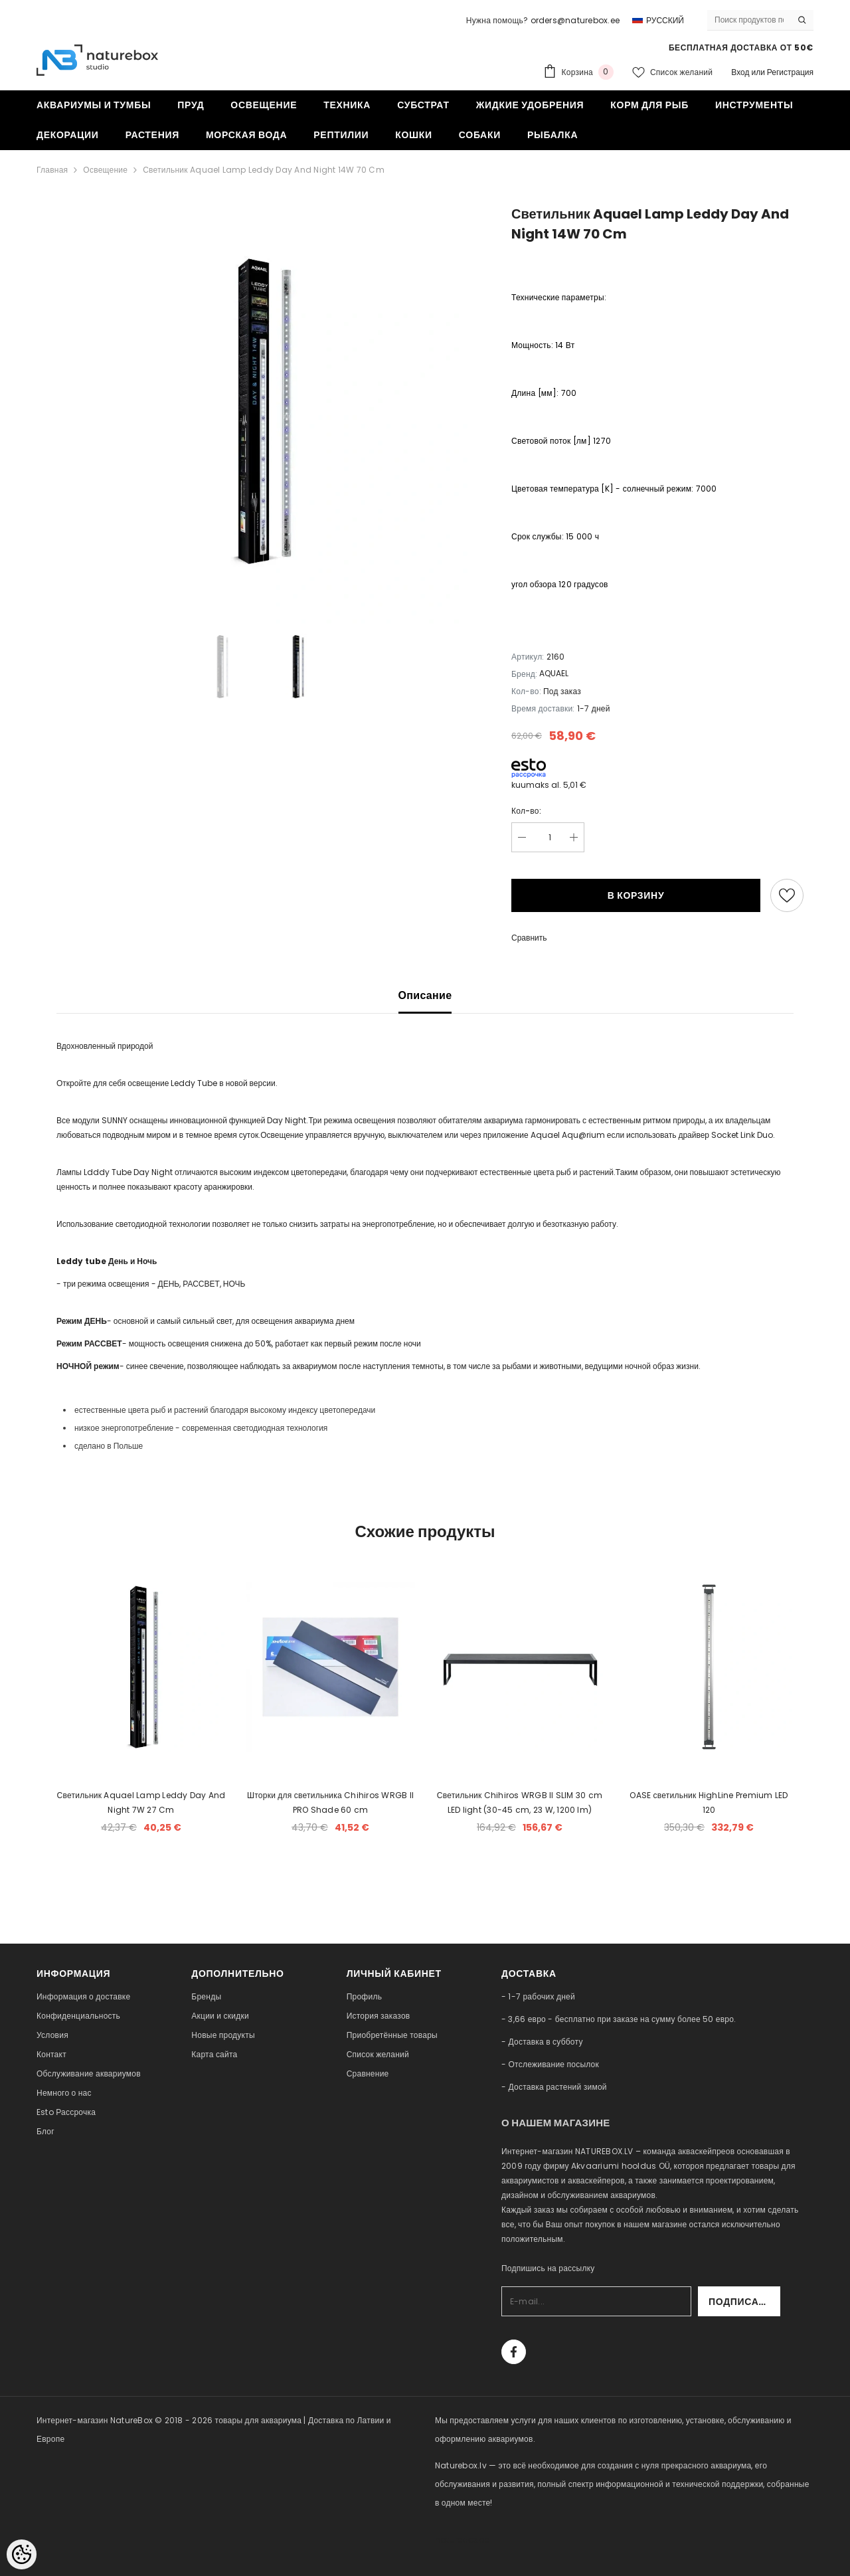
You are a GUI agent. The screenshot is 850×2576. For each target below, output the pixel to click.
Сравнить (529, 937)
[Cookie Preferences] (22, 2554)
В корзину (636, 895)
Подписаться (744, 2301)
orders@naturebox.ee (575, 20)
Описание (425, 995)
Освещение (105, 169)
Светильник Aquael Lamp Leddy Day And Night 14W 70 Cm (263, 169)
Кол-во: (526, 810)
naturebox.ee (462, 2539)
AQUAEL (553, 673)
